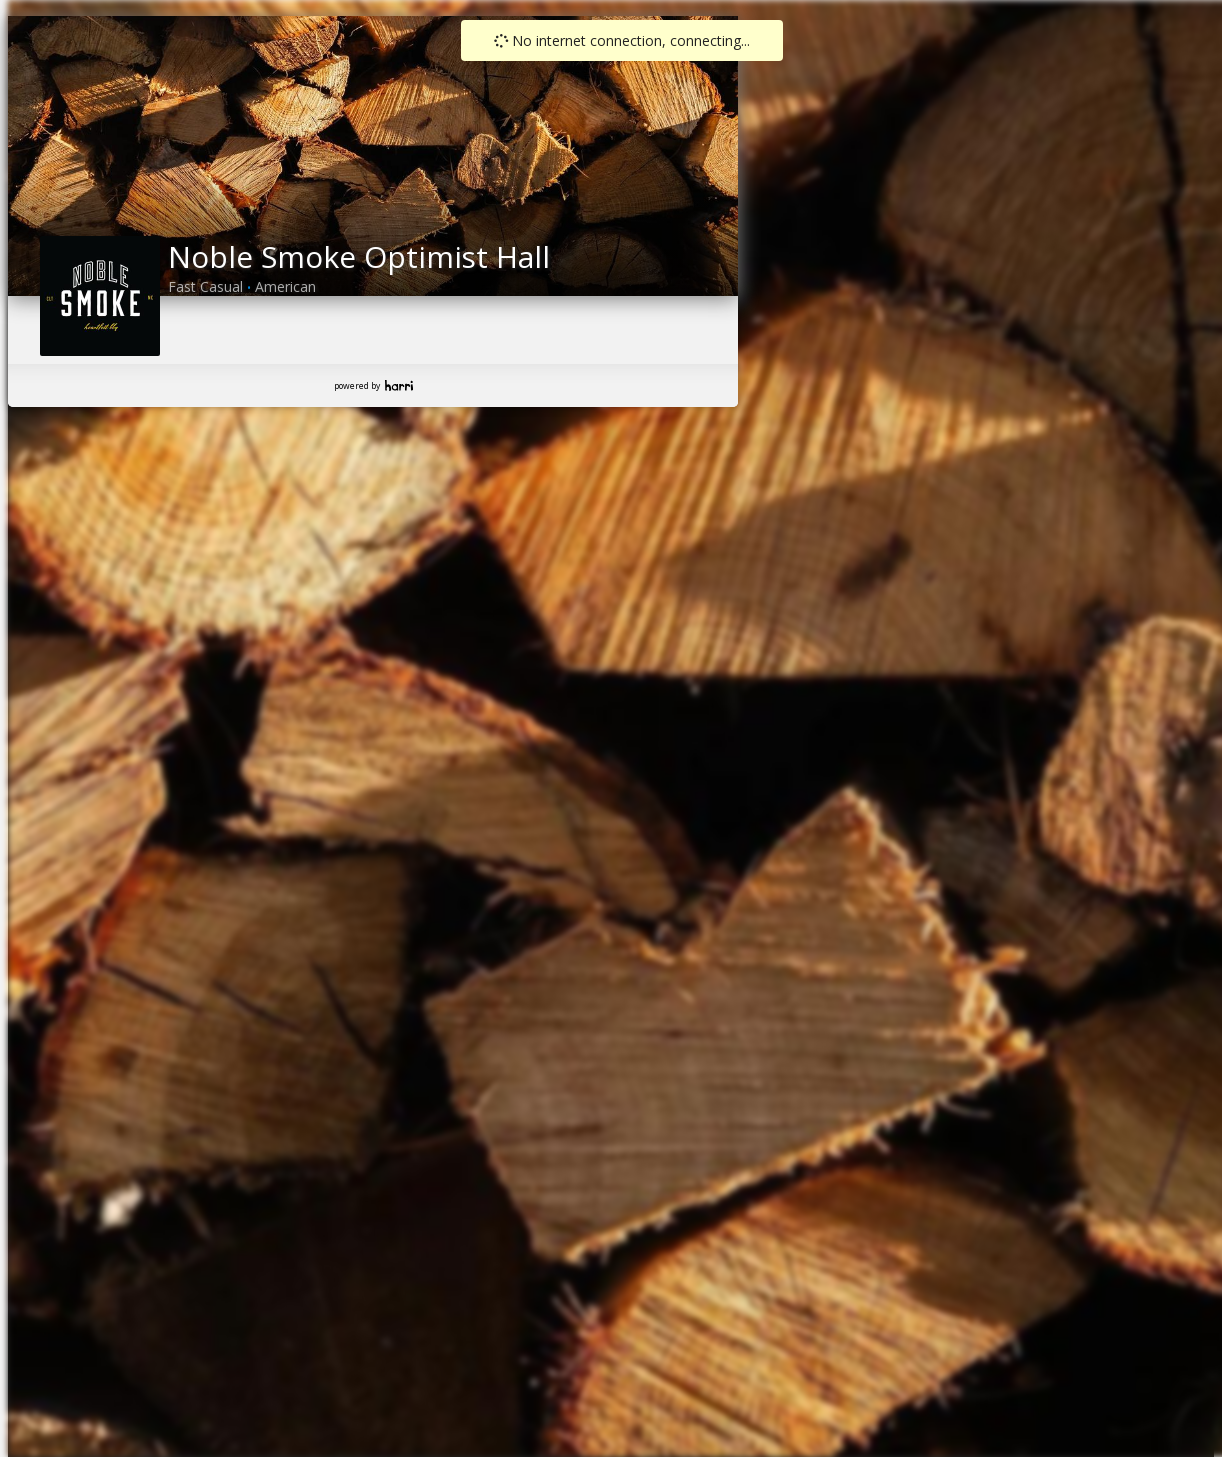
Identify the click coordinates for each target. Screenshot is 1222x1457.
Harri (399, 385)
